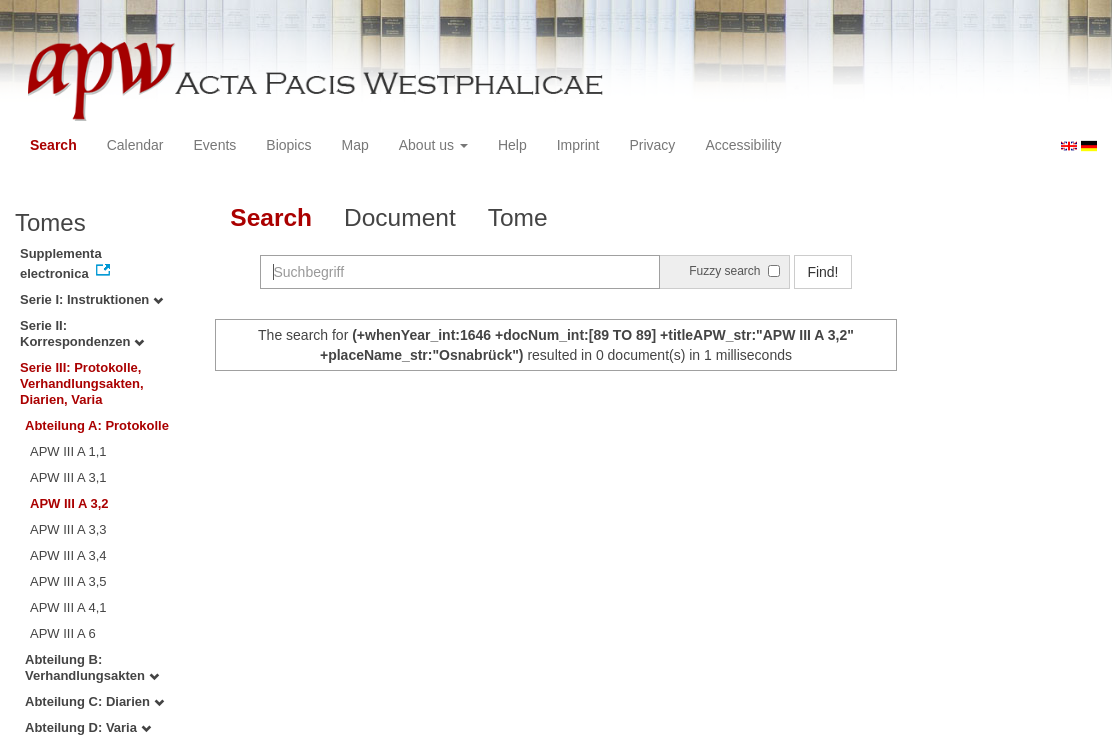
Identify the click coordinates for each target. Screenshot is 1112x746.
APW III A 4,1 (68, 607)
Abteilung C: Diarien (94, 701)
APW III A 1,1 (68, 451)
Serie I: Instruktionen (91, 299)
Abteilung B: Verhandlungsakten (92, 667)
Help (512, 145)
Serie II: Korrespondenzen (82, 333)
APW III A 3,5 (68, 581)
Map (354, 145)
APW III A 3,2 (69, 503)
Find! (822, 272)
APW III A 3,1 (68, 477)
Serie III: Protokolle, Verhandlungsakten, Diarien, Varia (82, 383)
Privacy (652, 145)
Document (400, 217)
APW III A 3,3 (68, 529)
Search (53, 145)
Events (215, 145)
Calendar (135, 145)
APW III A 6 (63, 633)
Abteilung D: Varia (88, 727)
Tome (518, 217)
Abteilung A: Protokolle (97, 425)
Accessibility (743, 145)
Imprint (578, 145)
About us (433, 145)
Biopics (288, 145)
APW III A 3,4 (68, 555)
